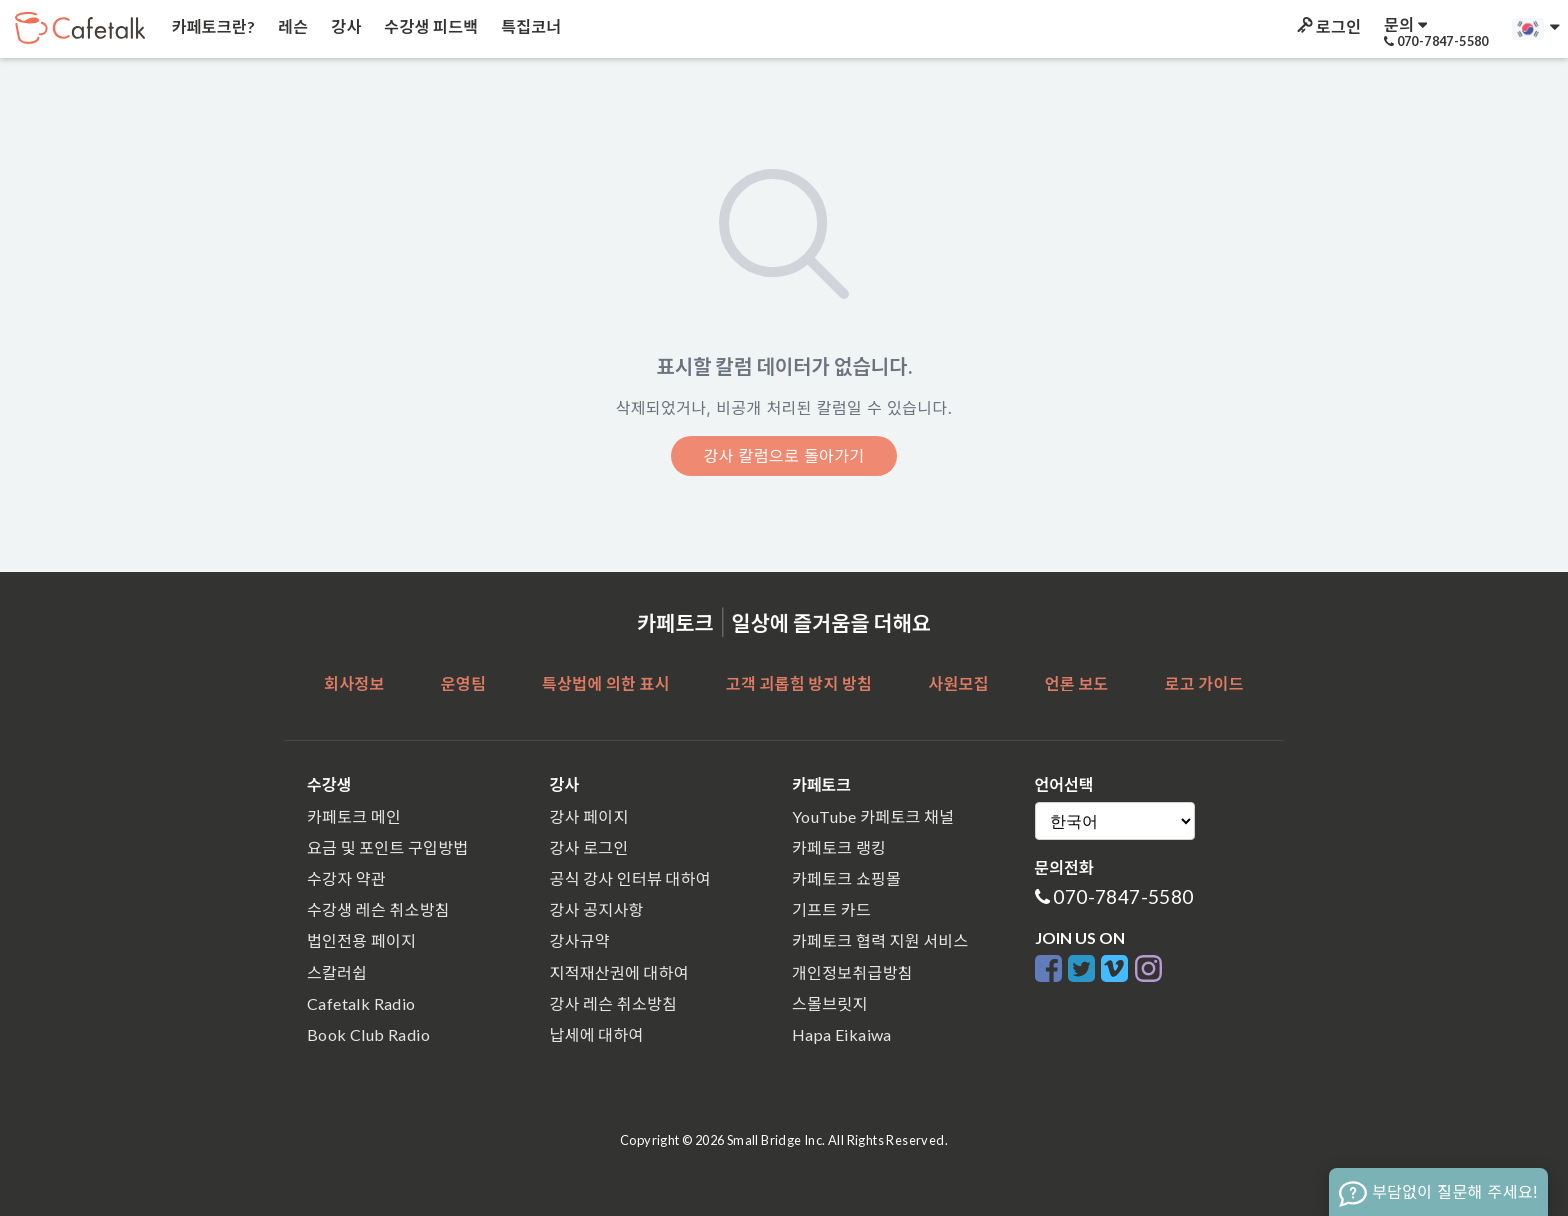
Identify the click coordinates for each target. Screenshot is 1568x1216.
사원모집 (958, 683)
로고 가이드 (1204, 683)
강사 (345, 26)
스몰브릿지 (830, 1003)
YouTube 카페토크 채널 (873, 816)
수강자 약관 (346, 878)
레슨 (292, 26)
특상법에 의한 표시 (606, 683)
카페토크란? (211, 26)
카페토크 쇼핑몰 (846, 878)
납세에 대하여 (597, 1034)
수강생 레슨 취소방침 (378, 909)
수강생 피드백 (430, 26)
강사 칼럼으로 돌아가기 (783, 456)
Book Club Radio (368, 1034)
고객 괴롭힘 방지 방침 (799, 683)
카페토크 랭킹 (839, 847)
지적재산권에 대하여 (619, 972)
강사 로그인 (589, 847)
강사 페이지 (589, 816)
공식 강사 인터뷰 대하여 (630, 878)
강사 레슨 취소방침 (614, 1003)
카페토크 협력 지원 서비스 (880, 940)
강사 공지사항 (597, 909)
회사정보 (354, 683)
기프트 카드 (831, 909)
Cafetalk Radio (361, 1003)
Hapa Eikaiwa (842, 1034)
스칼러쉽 (337, 972)
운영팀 (463, 683)
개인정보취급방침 (852, 972)
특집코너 (530, 26)
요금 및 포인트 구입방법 (387, 847)
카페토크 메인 (354, 816)
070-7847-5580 (1123, 896)
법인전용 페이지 (361, 940)
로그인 (1327, 26)
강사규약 (580, 940)
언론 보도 (1077, 683)
